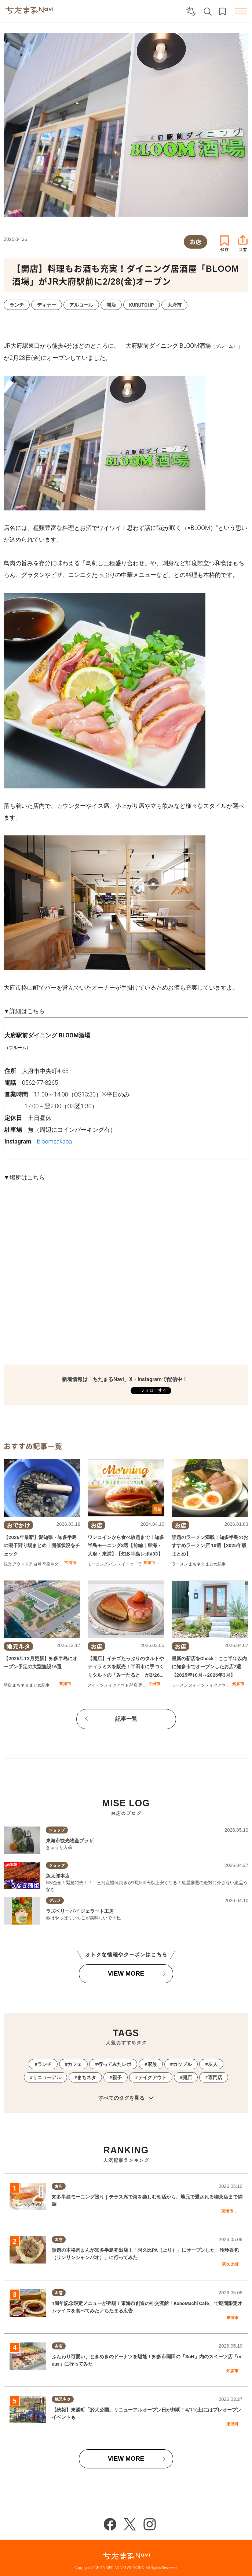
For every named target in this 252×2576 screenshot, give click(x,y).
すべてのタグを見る (126, 2098)
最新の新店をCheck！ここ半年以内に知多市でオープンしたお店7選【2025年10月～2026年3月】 (209, 1667)
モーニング (98, 1564)
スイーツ (125, 1564)
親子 (117, 2077)
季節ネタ (50, 1564)
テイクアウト (117, 1685)
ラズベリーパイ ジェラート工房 (80, 1911)
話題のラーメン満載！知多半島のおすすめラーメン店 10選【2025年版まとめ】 (210, 1546)
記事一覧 (126, 1719)
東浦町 (232, 2424)
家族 (152, 2064)
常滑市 (70, 1562)
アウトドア (22, 1564)
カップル (182, 2064)
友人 (213, 2064)
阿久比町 (230, 2264)
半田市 (154, 1683)
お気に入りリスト (222, 12)
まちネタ (197, 1564)
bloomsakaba (54, 1141)
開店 (8, 1685)
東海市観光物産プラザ (70, 1840)
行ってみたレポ (114, 2064)
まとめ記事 (215, 1564)
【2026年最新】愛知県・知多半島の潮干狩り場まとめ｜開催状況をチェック (42, 1546)
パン (113, 1564)
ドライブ (142, 1564)
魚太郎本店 (58, 1876)
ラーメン (180, 1564)
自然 (37, 1564)
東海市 (149, 1562)
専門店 (144, 1685)
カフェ (74, 2064)
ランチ (44, 2064)
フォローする (153, 1390)
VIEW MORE (126, 1973)
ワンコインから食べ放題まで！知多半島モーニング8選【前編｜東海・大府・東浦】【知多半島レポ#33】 (126, 1546)
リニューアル (47, 2077)
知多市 (238, 1683)
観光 (8, 1564)
